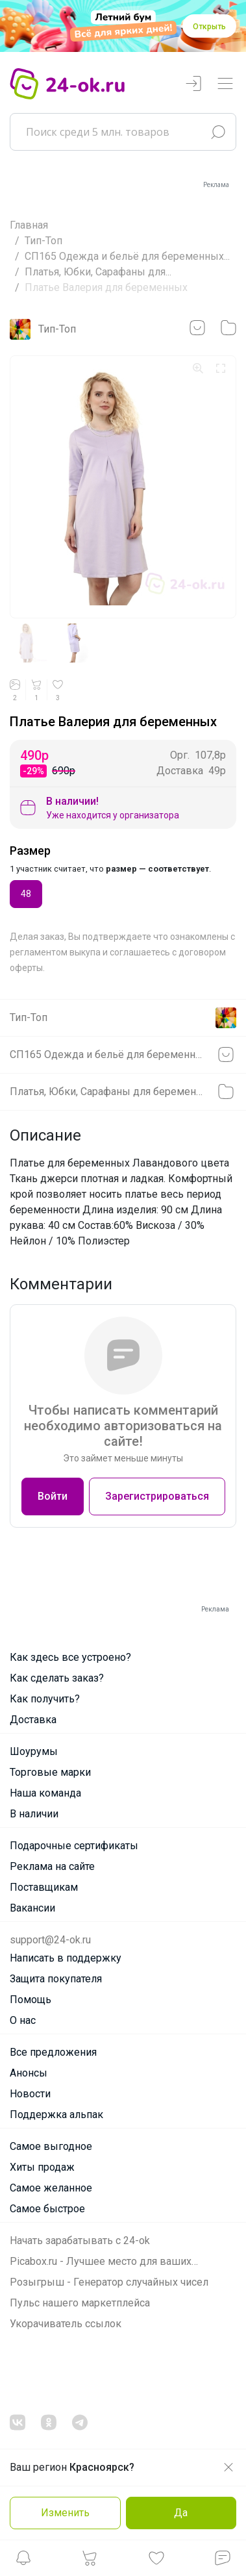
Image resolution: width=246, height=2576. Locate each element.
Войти (53, 1496)
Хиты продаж (42, 2167)
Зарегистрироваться (157, 1496)
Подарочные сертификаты (74, 1845)
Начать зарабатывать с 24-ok (80, 2240)
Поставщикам (44, 1887)
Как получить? (45, 1699)
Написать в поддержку (65, 1958)
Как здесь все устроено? (70, 1657)
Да (181, 2513)
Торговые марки (50, 1772)
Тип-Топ (43, 240)
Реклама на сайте (52, 1866)
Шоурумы (34, 1751)
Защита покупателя (56, 1979)
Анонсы (28, 2073)
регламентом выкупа (55, 952)
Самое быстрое (47, 2209)
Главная (29, 225)
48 (26, 893)
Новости (30, 2094)
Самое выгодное (51, 2146)
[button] (23, 2561)
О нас (23, 2020)
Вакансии (32, 1908)
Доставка (33, 1719)
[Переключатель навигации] (225, 84)
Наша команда (45, 1793)
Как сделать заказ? (57, 1678)
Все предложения (53, 2052)
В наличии (34, 1814)
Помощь (30, 1999)
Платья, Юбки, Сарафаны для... (98, 272)
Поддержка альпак (56, 2114)
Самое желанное (51, 2188)
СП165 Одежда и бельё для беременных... (127, 256)
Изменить (65, 2513)
